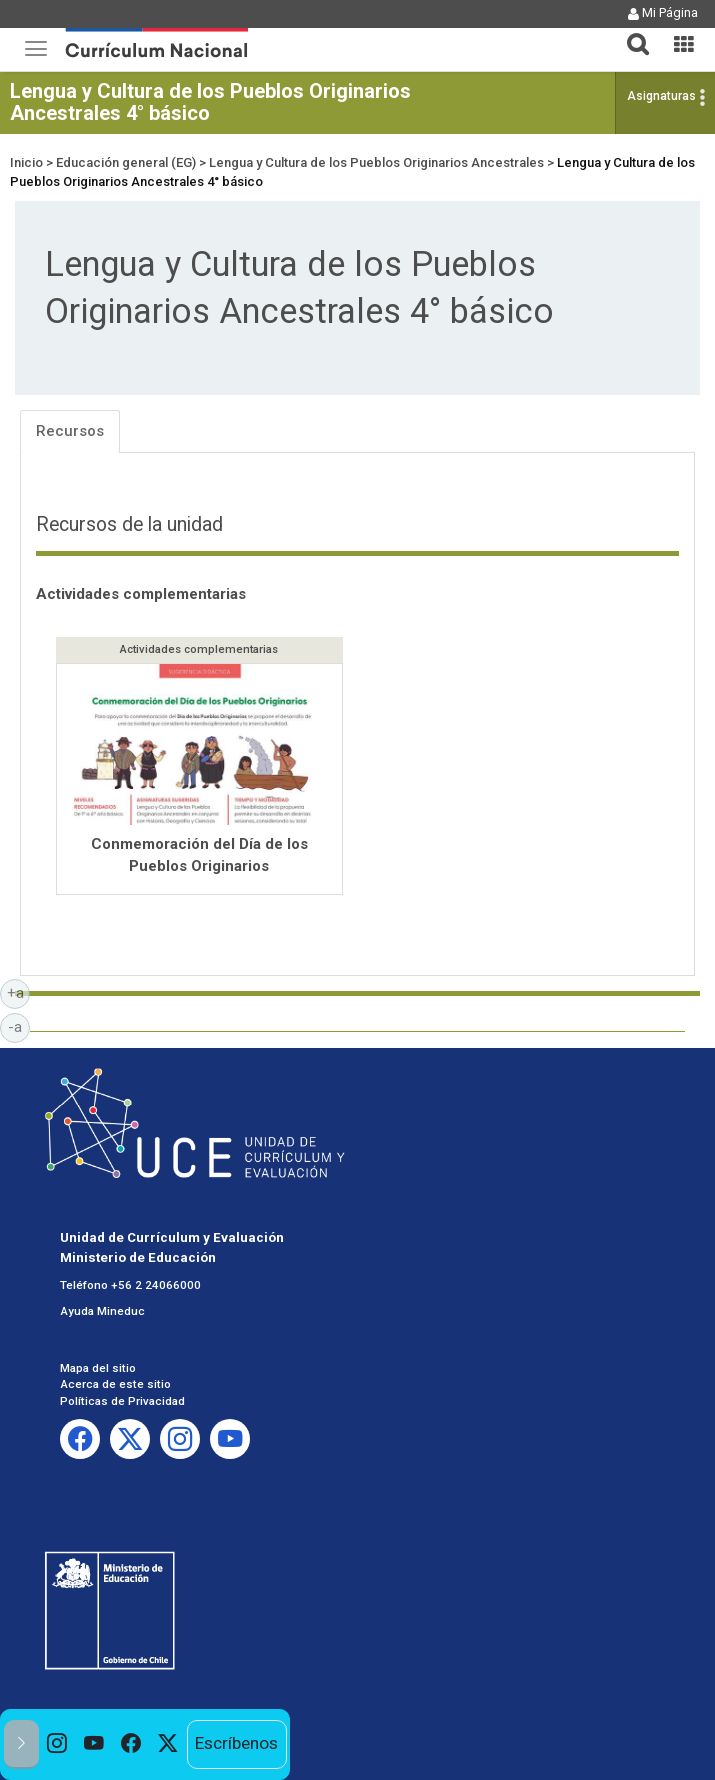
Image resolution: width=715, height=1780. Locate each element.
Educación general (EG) (126, 162)
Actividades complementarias (141, 594)
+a (19, 992)
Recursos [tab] (70, 431)
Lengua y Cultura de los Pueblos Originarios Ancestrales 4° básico (210, 102)
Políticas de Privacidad (122, 1401)
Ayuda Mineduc (102, 1311)
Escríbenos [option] (236, 1743)
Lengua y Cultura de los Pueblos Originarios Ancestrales (376, 162)
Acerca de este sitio (115, 1384)
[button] (630, 32)
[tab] (630, 32)
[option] (57, 1744)
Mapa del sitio (98, 1368)
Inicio (26, 162)
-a (19, 1026)
